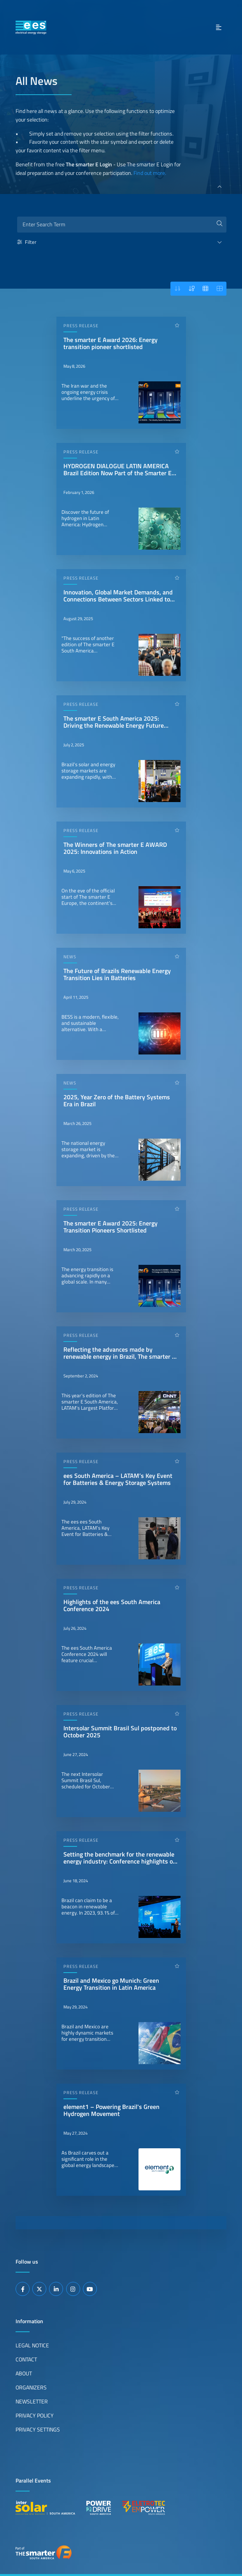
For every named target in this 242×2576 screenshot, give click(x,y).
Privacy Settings (38, 2429)
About (24, 2373)
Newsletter (32, 2401)
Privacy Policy (35, 2415)
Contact (26, 2359)
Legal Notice (32, 2345)
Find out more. (149, 173)
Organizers (31, 2387)
